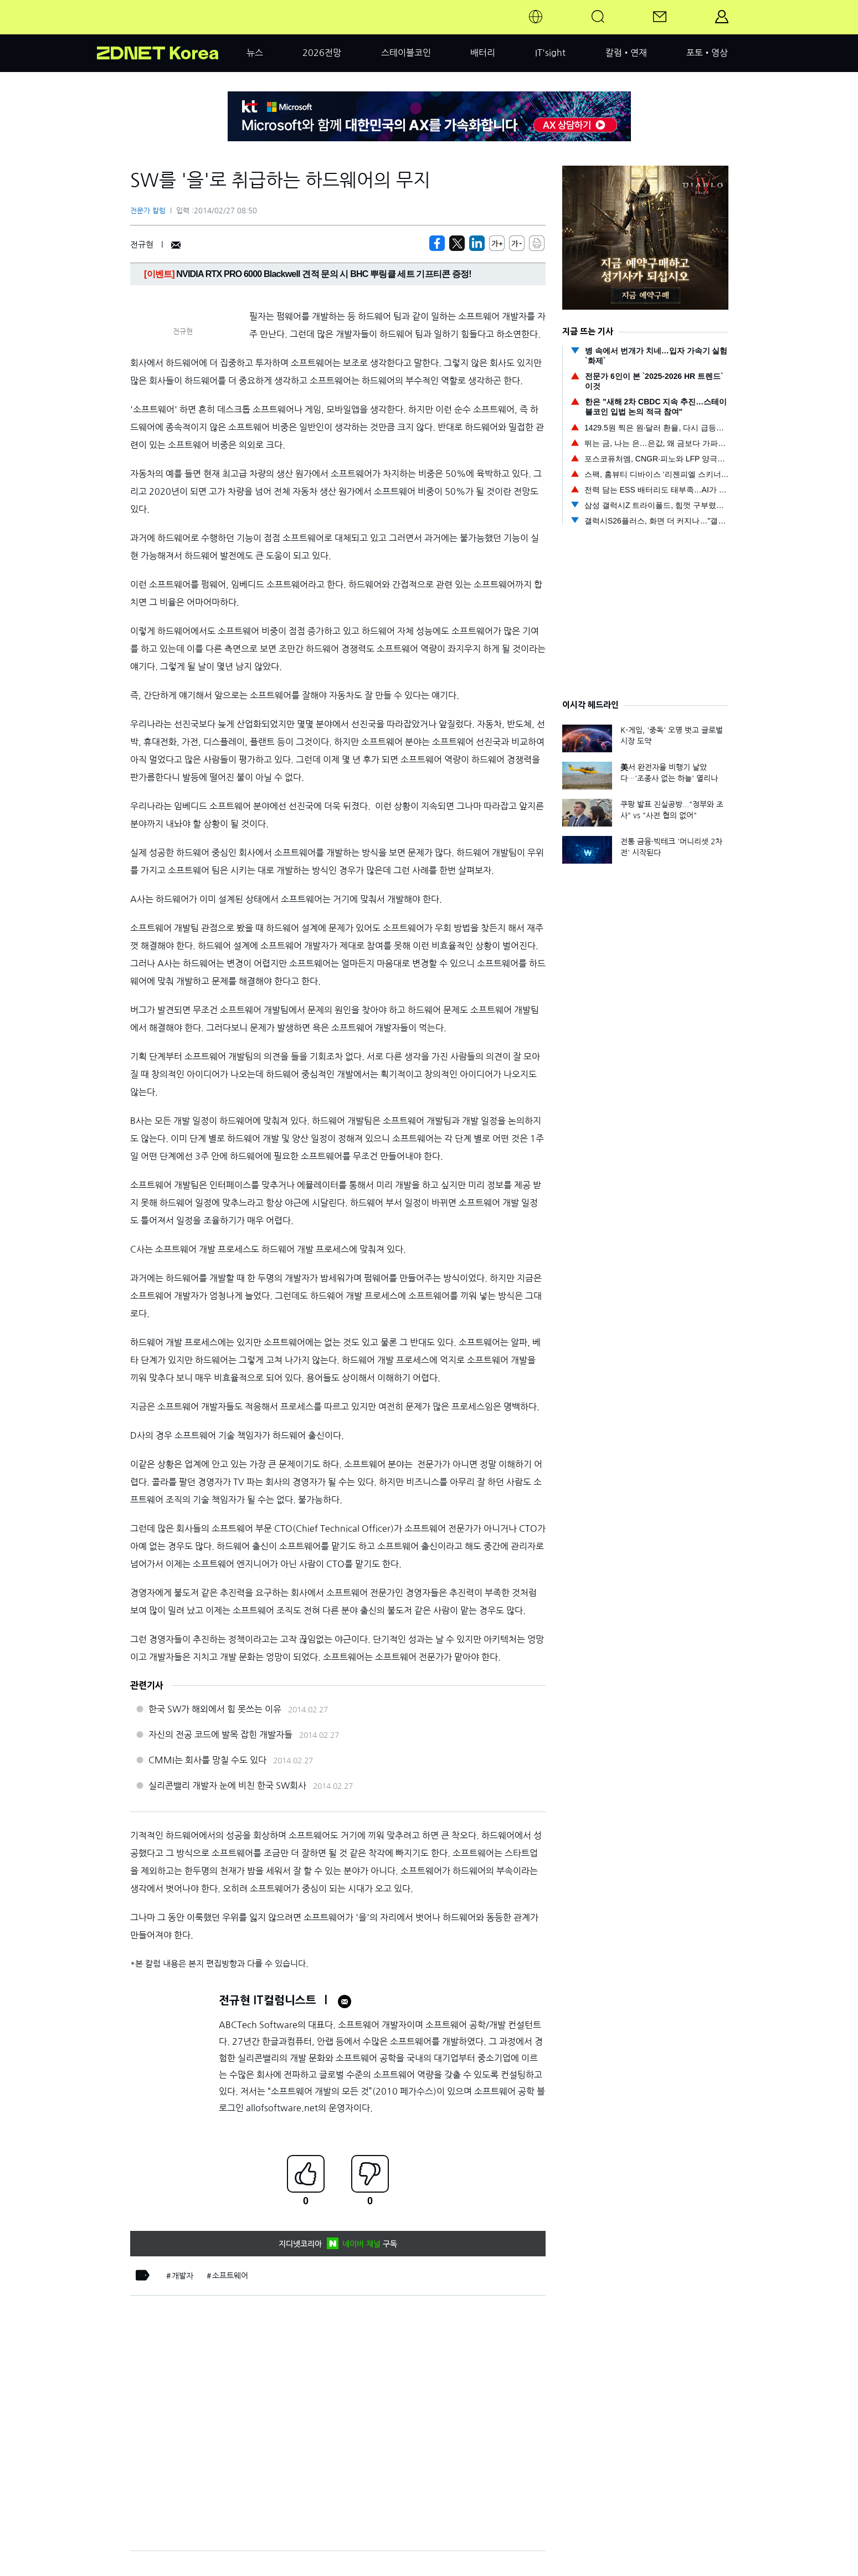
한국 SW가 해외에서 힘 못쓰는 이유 (214, 1709)
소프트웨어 (230, 2276)
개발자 (182, 2276)
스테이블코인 (406, 52)
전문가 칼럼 (148, 210)
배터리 (482, 52)
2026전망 (321, 52)
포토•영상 (707, 52)
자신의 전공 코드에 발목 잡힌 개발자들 (220, 1734)
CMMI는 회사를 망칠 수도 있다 (207, 1760)
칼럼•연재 (626, 52)
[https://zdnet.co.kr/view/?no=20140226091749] (437, 243)
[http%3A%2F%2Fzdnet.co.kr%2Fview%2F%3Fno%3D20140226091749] (477, 243)
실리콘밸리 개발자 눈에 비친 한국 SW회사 (227, 1785)
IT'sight (550, 52)
